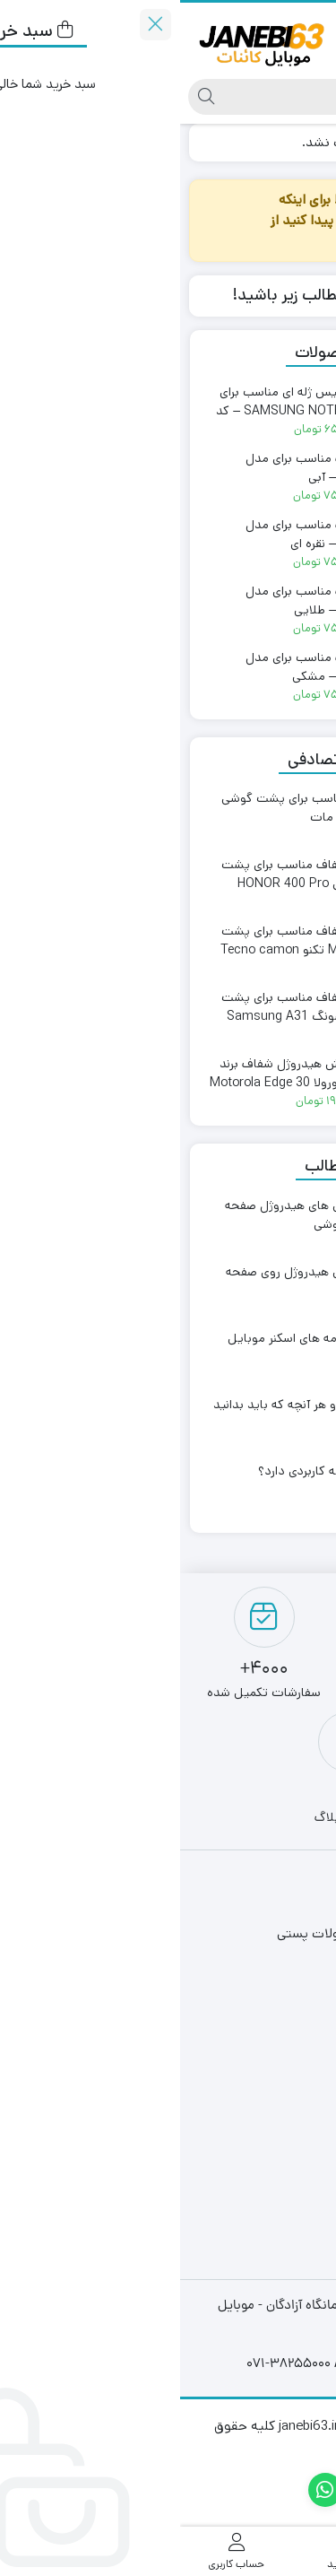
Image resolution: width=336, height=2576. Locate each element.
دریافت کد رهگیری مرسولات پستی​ (201, 1933)
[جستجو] (185, 97)
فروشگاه (272, 1904)
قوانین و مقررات (249, 1963)
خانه (306, 142)
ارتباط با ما (267, 2021)
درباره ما (273, 1991)
